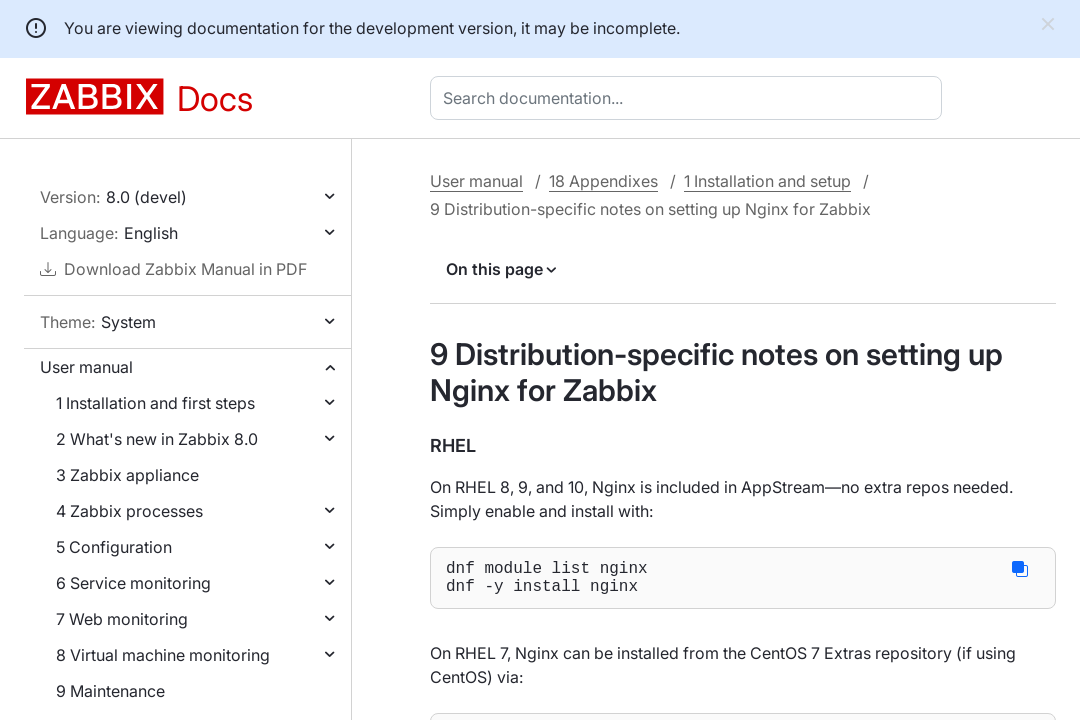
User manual (86, 367)
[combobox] (690, 98)
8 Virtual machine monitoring (163, 655)
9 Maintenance (110, 691)
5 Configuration (114, 547)
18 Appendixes (603, 181)
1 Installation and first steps (155, 403)
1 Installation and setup (767, 181)
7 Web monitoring (122, 619)
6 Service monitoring (133, 583)
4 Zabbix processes (129, 511)
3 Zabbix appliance (127, 475)
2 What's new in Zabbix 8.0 (157, 439)
